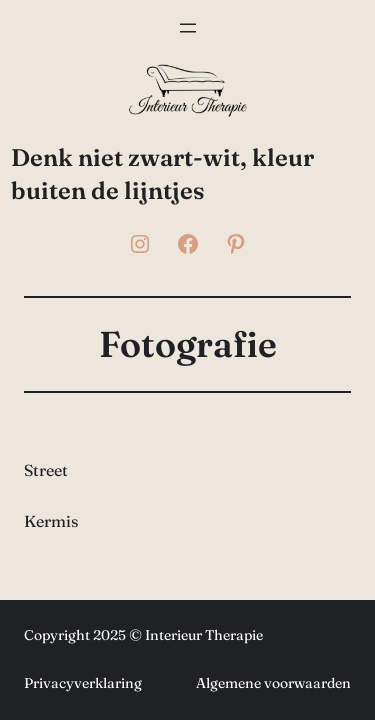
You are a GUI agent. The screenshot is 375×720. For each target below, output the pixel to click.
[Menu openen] (188, 28)
